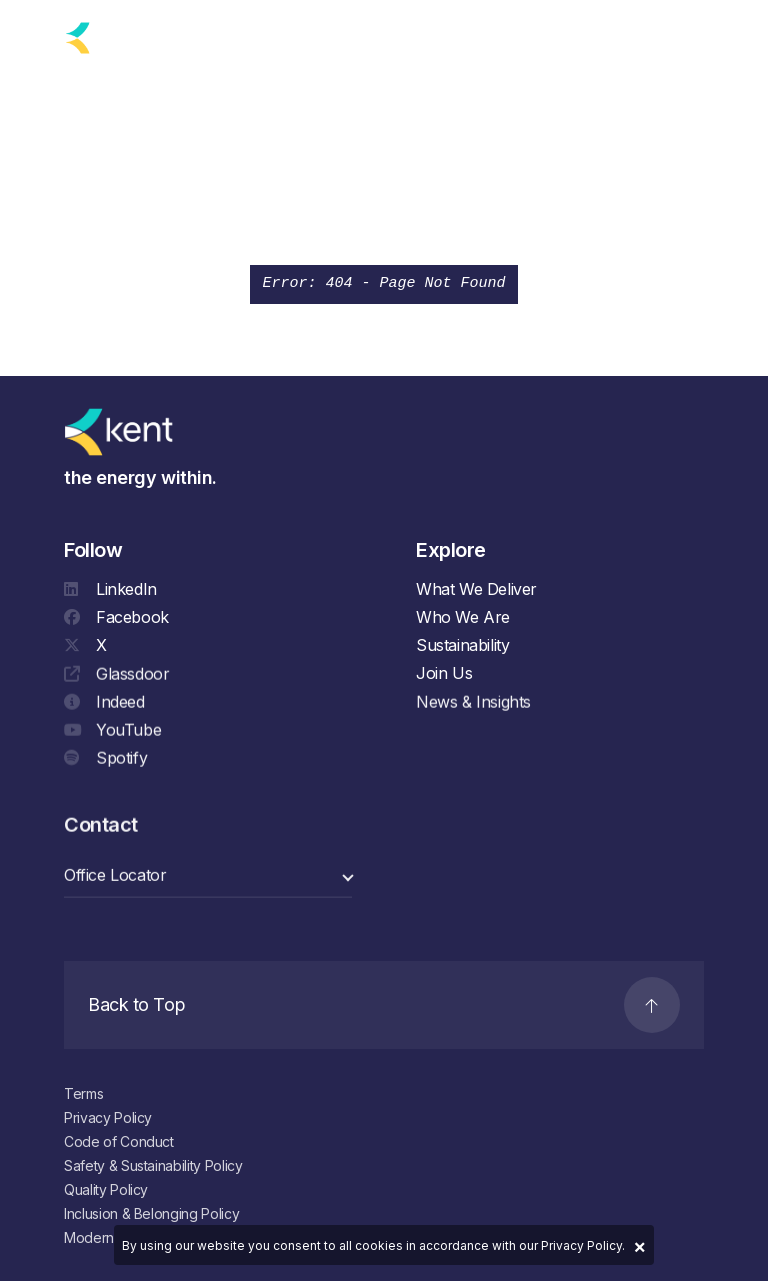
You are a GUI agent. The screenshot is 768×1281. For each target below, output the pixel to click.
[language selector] (203, 38)
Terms (83, 1093)
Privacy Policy (108, 1117)
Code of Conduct (119, 1141)
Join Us (444, 673)
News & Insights (473, 704)
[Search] (647, 34)
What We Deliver (476, 589)
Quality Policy (106, 1189)
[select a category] (208, 877)
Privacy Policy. (583, 1245)
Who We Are (463, 617)
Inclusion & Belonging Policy (151, 1213)
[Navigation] (694, 34)
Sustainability (462, 645)
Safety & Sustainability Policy (153, 1165)
